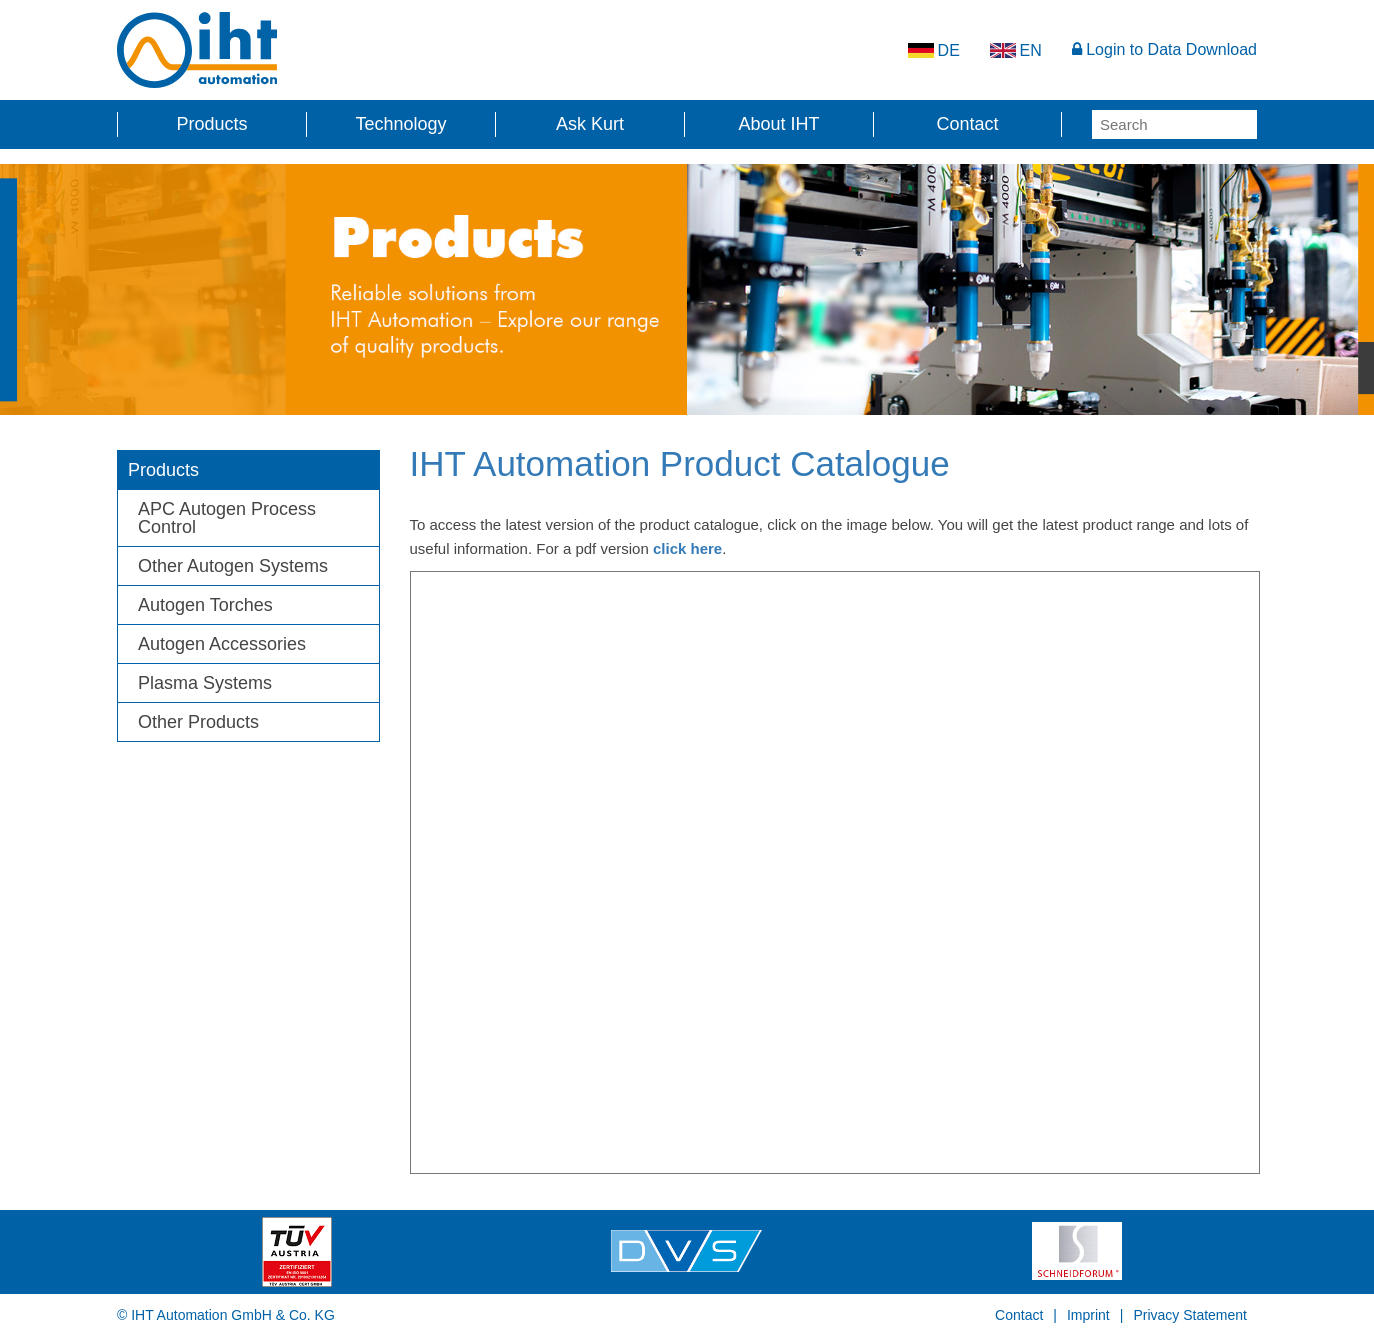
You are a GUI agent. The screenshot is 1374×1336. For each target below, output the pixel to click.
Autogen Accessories (222, 644)
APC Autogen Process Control (227, 518)
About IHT (778, 124)
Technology (400, 124)
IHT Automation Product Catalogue (680, 463)
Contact (967, 124)
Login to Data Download (1164, 49)
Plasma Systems (205, 683)
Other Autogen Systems (233, 566)
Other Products (198, 722)
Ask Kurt (590, 124)
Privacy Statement (1190, 1315)
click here (687, 548)
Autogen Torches (205, 605)
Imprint (1088, 1315)
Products (211, 124)
